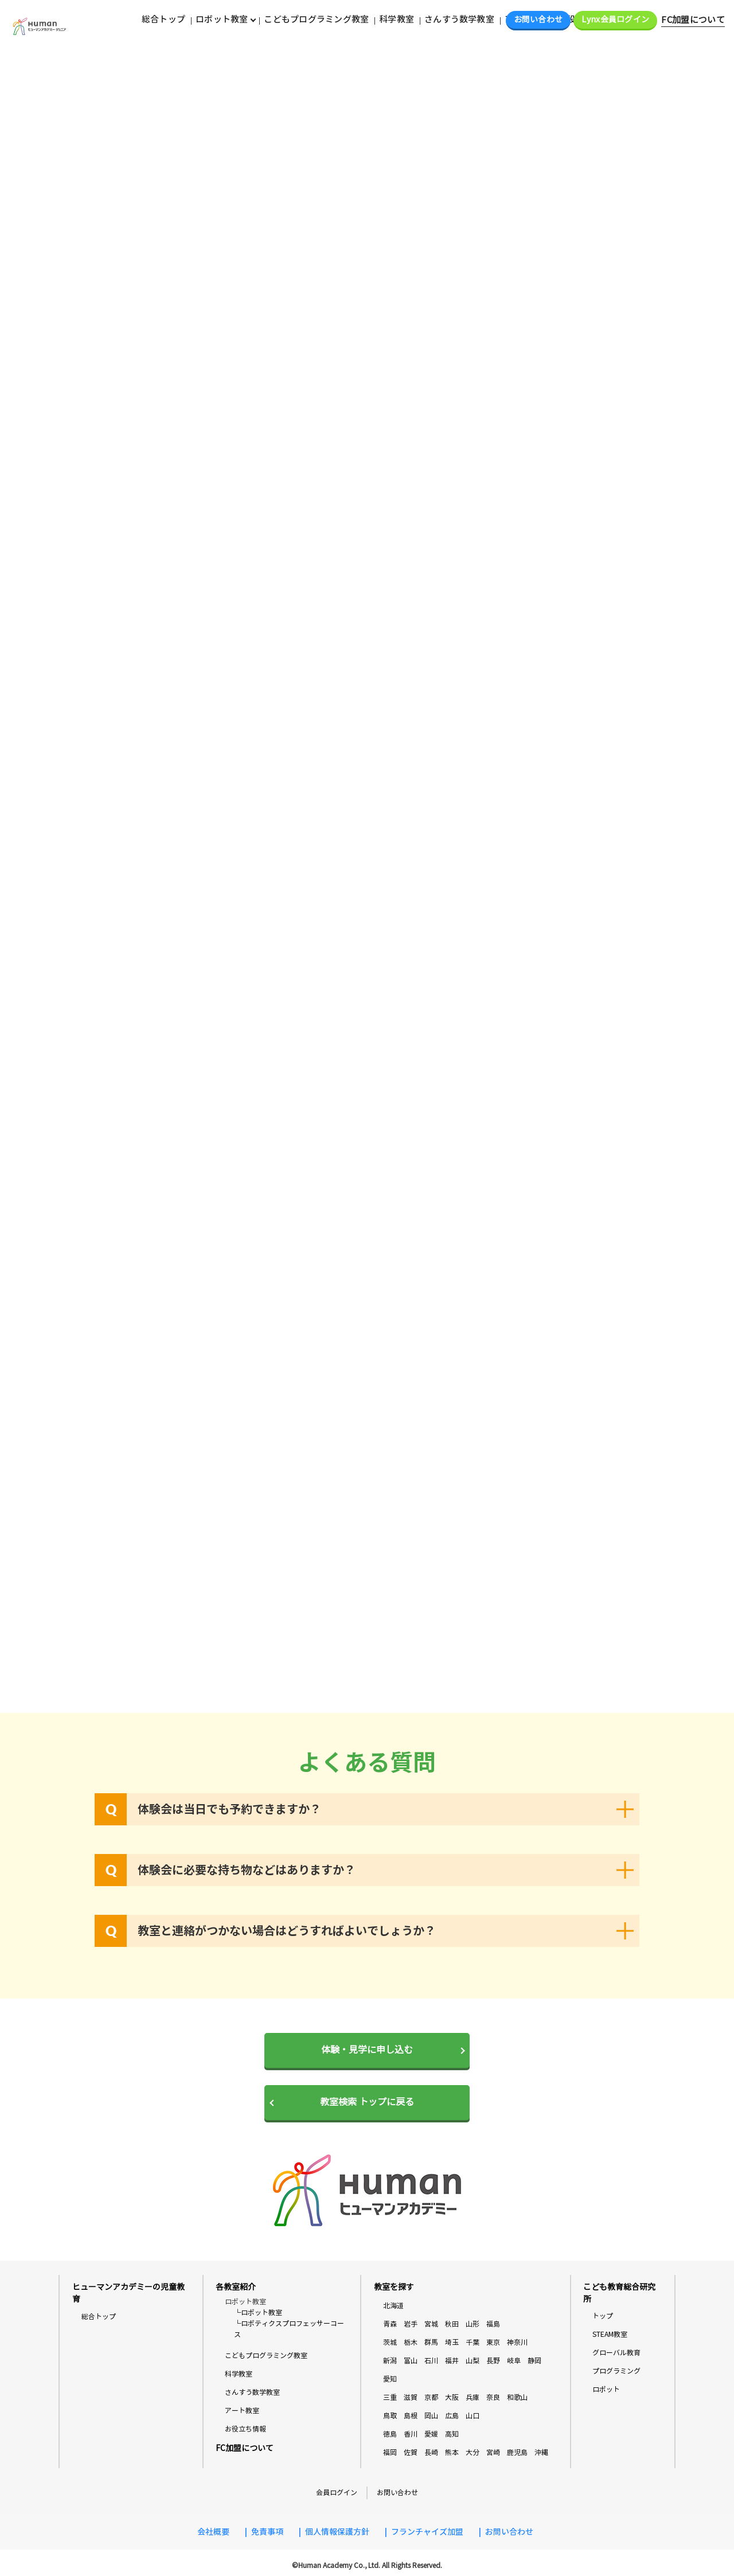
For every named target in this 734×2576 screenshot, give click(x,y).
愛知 (390, 2379)
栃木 (410, 2342)
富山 (410, 2360)
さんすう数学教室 (459, 19)
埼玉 (452, 2342)
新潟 (390, 2360)
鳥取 (390, 2415)
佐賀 (410, 2452)
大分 (472, 2452)
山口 (472, 2415)
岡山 (431, 2415)
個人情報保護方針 (337, 2532)
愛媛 (431, 2434)
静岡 (534, 2360)
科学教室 (396, 19)
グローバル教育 (616, 2352)
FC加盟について (693, 20)
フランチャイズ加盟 (427, 2532)
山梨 (472, 2360)
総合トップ (163, 19)
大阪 (452, 2397)
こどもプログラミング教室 (316, 19)
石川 (431, 2360)
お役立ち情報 (245, 2429)
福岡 (390, 2452)
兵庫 (472, 2397)
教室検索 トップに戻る (367, 2102)
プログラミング (616, 2371)
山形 (472, 2324)
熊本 (452, 2452)
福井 (452, 2360)
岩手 (410, 2324)
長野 (493, 2360)
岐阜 (514, 2360)
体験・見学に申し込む (367, 2049)
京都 (431, 2397)
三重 (390, 2397)
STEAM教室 (609, 2334)
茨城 (390, 2342)
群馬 (431, 2342)
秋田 (452, 2324)
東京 (493, 2342)
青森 (390, 2324)
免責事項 (267, 2532)
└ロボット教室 (258, 2312)
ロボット (606, 2389)
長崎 (431, 2452)
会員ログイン (336, 2492)
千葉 (472, 2342)
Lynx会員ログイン (615, 20)
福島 (493, 2324)
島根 (410, 2415)
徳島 (390, 2434)
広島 (452, 2415)
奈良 (493, 2397)
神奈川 (517, 2342)
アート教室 (242, 2410)
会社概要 (213, 2532)
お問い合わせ (538, 20)
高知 (452, 2434)
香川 (410, 2434)
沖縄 (541, 2452)
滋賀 (410, 2397)
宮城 (431, 2324)
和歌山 (517, 2397)
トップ (602, 2316)
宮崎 (493, 2452)
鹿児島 (517, 2452)
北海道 (393, 2305)
